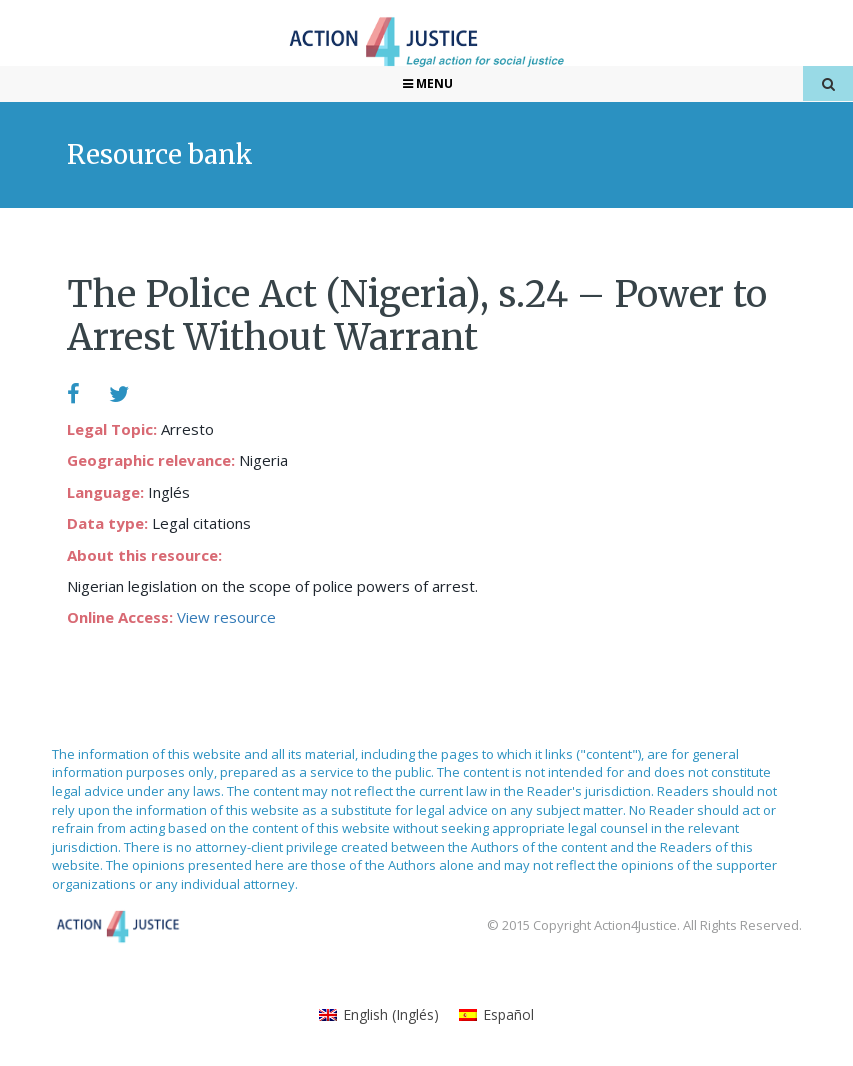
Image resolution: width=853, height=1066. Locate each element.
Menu (426, 83)
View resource (226, 617)
